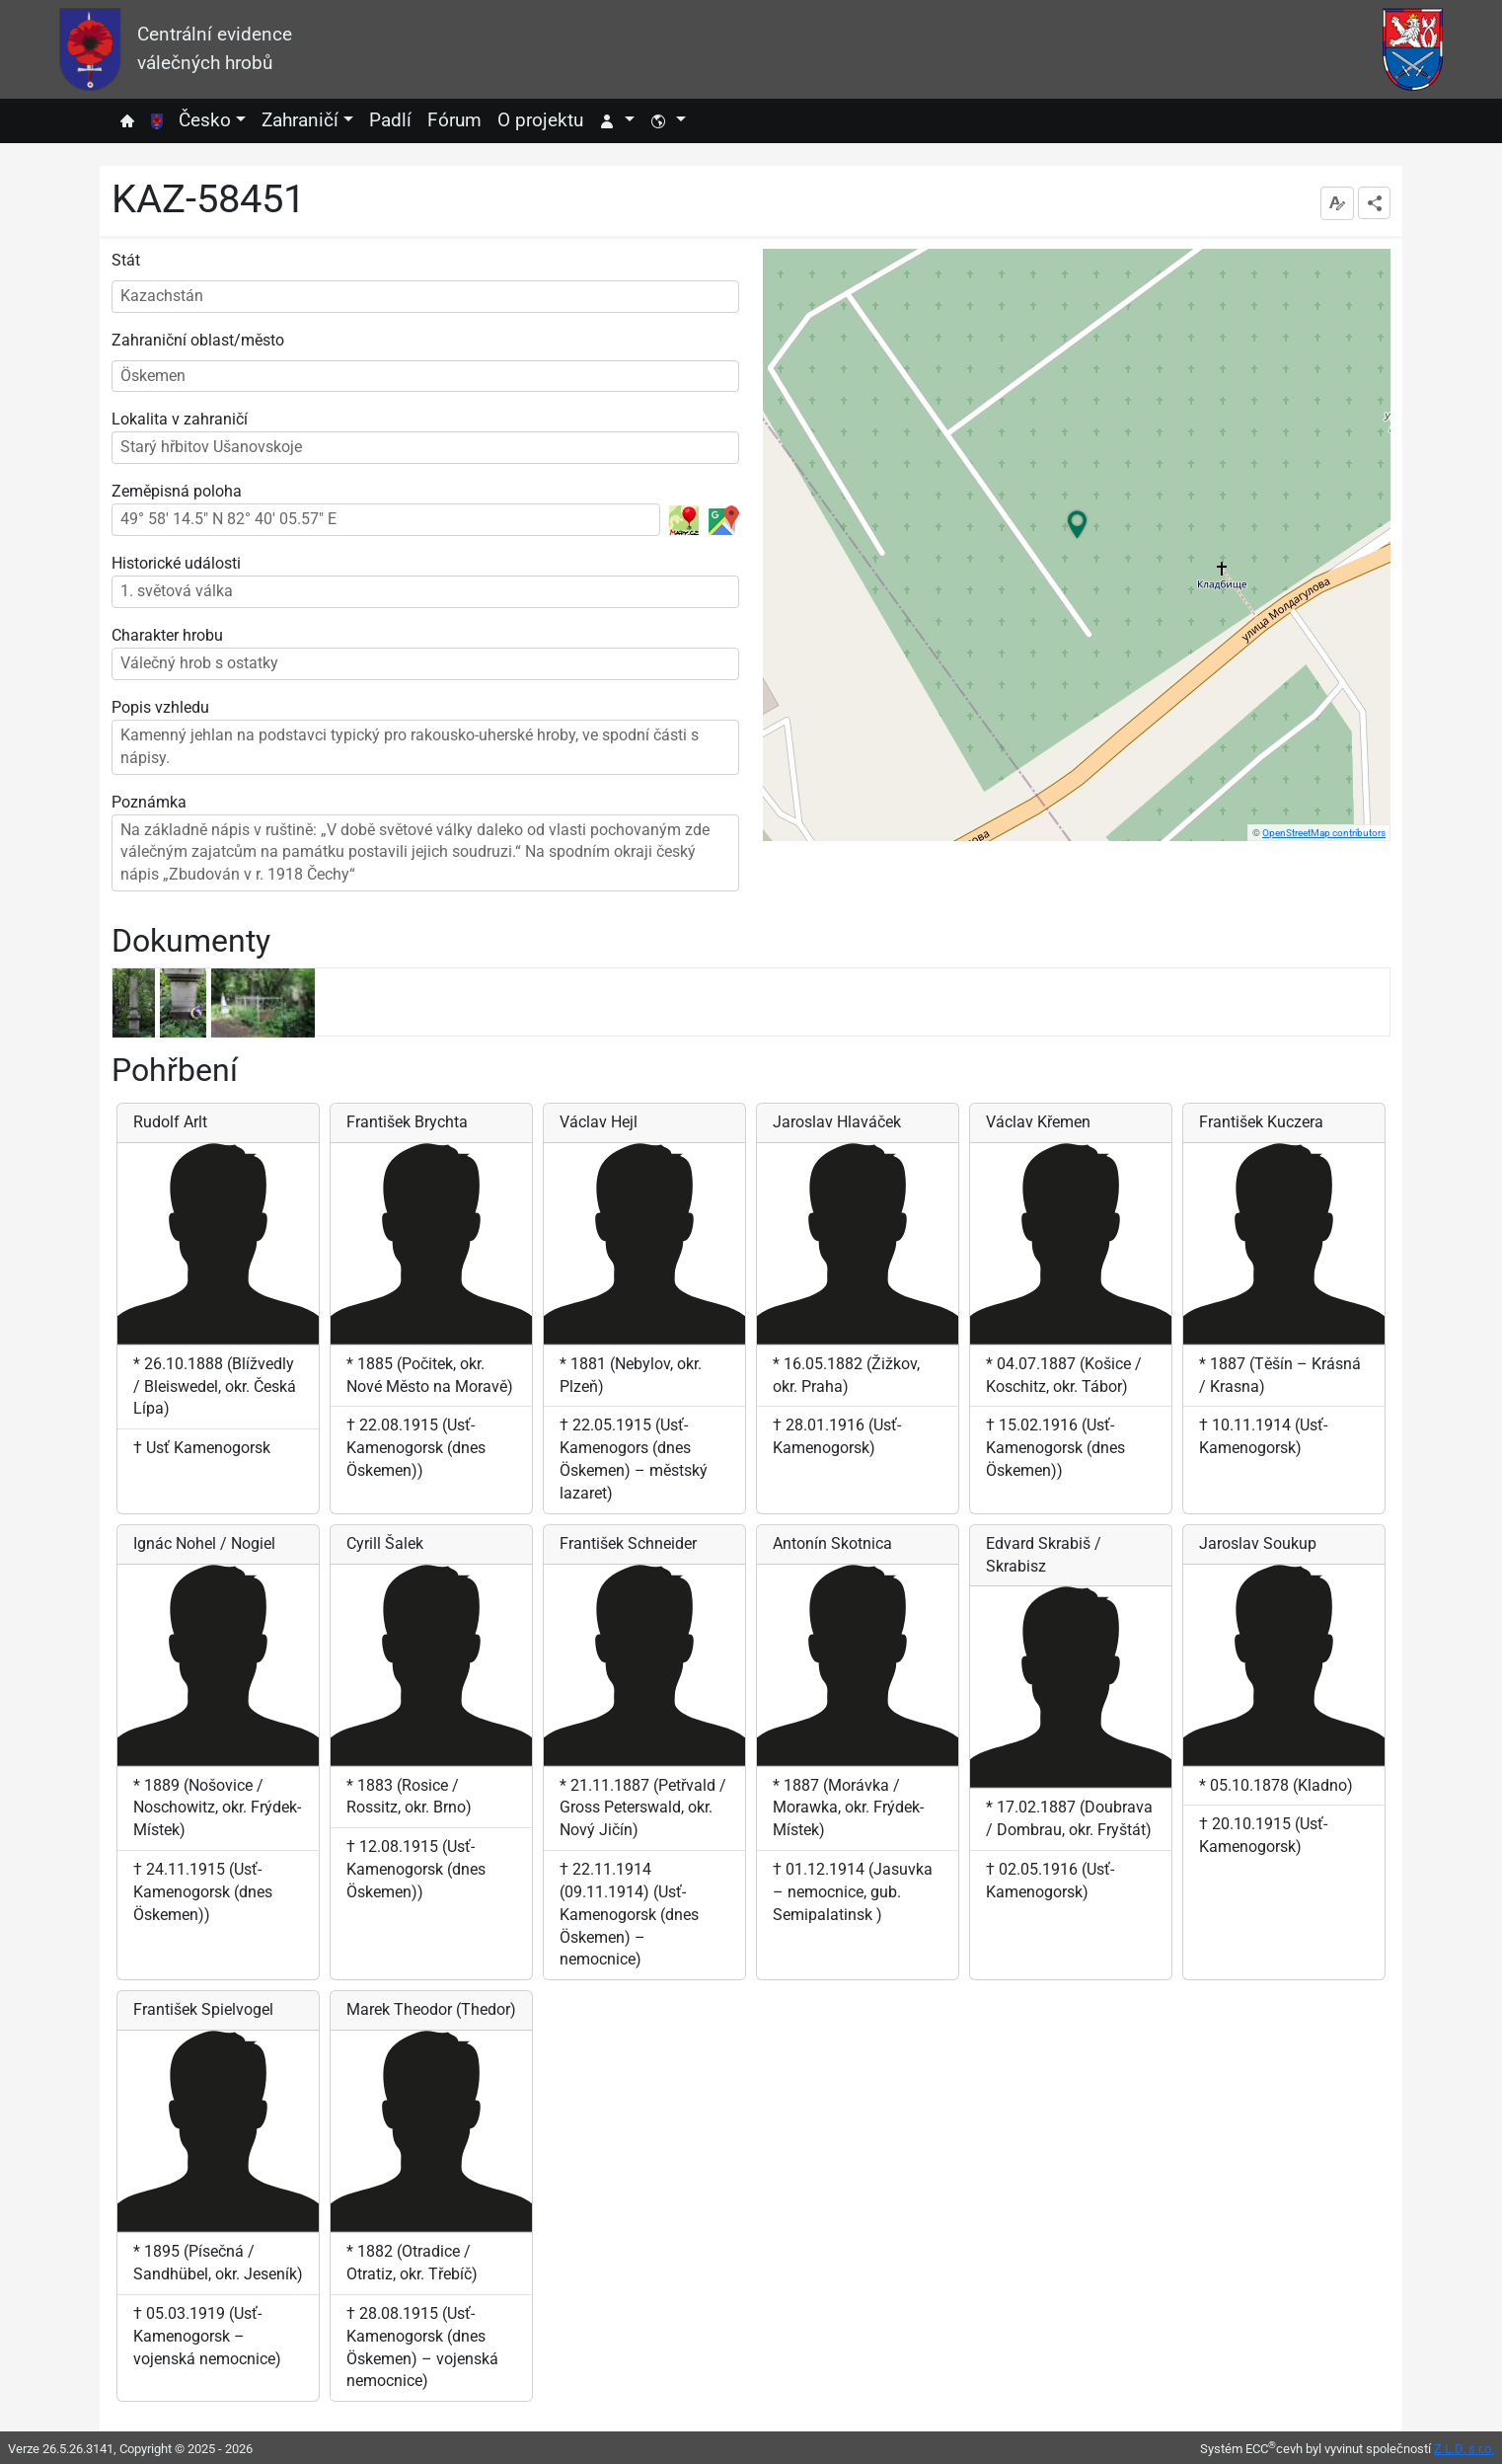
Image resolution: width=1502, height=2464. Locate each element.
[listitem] (136, 1003)
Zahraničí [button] (300, 120)
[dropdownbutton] (1374, 203)
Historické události (176, 563)
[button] (616, 121)
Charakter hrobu (167, 635)
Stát (126, 260)
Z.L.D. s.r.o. (1464, 2448)
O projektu (540, 120)
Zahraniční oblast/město (198, 340)
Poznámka (149, 802)
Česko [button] (205, 120)
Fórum (454, 120)
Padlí (390, 120)
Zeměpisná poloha (177, 491)
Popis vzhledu (160, 707)
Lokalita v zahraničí (180, 419)
